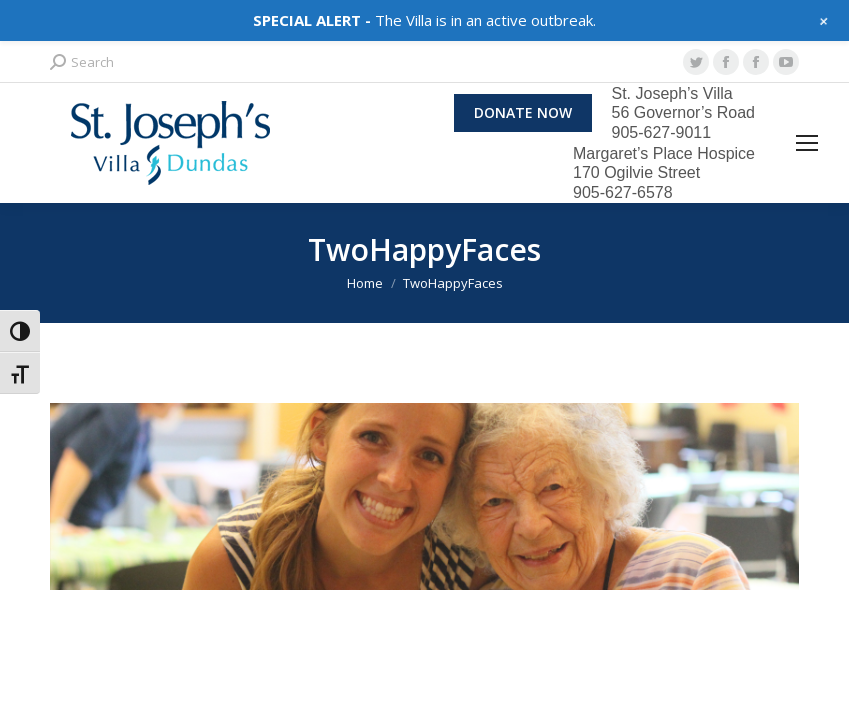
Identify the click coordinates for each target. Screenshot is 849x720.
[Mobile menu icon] (807, 143)
